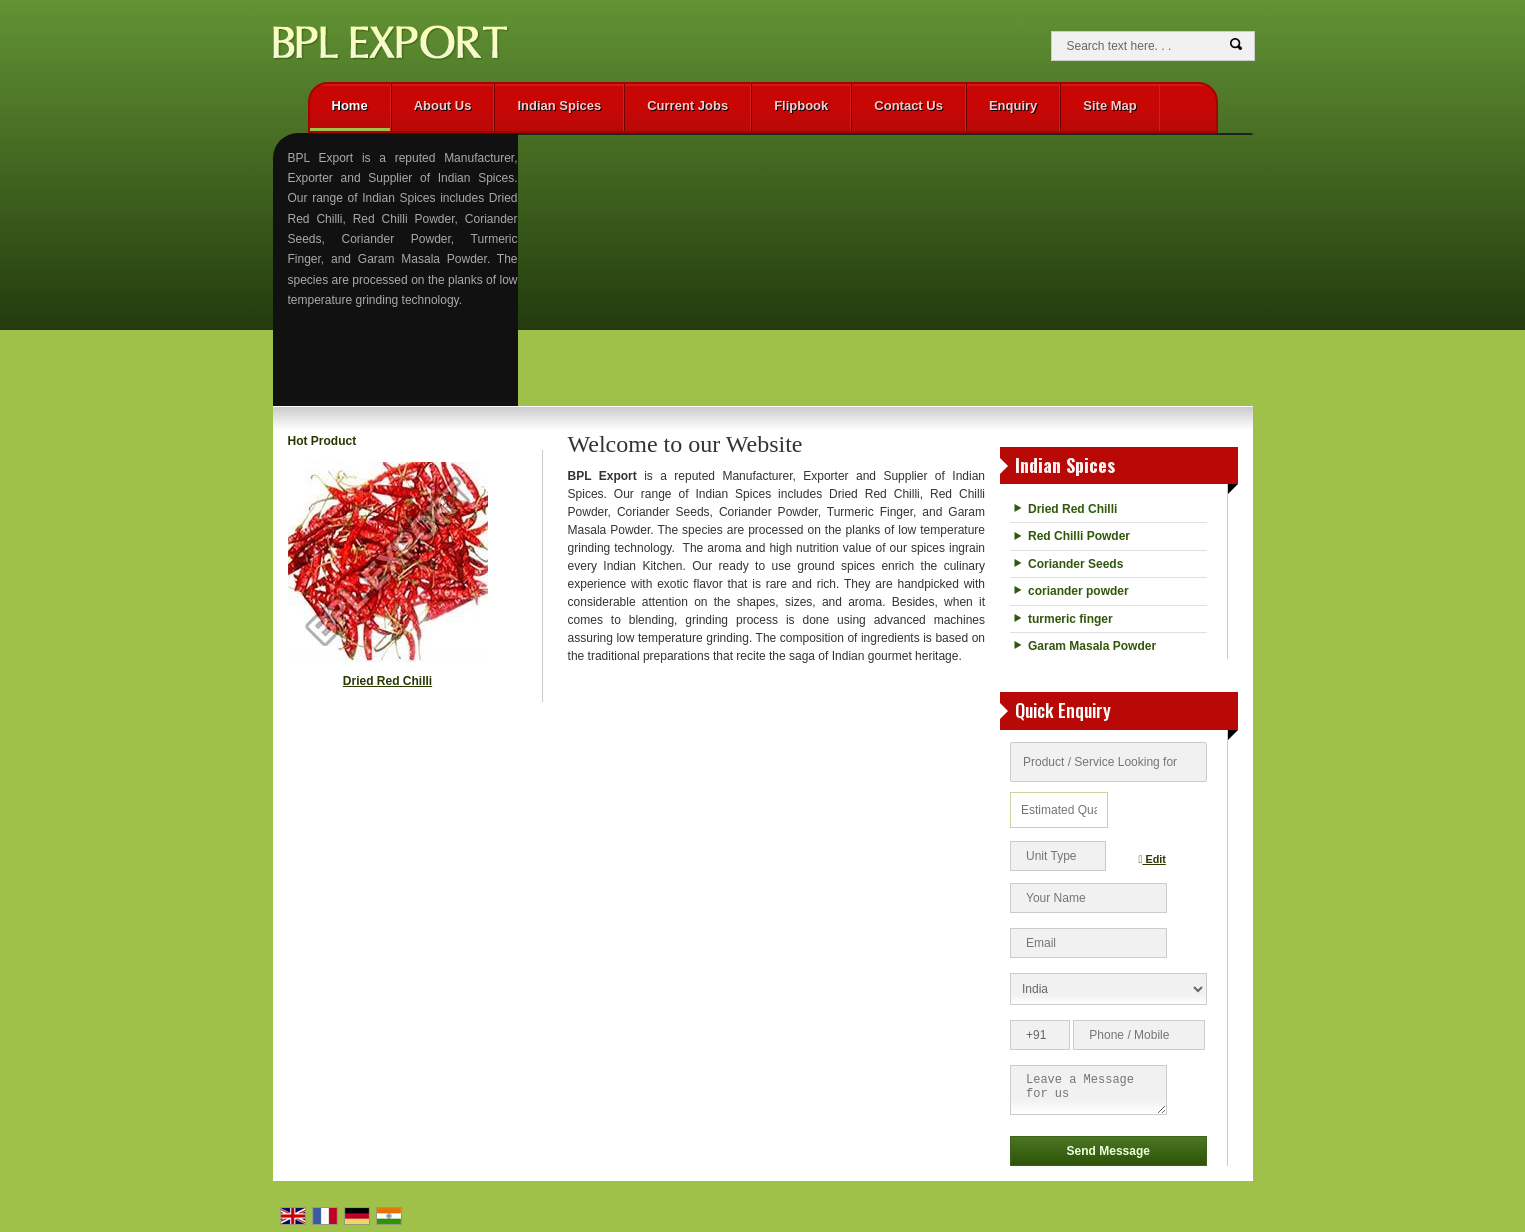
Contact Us (908, 105)
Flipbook (801, 105)
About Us (443, 105)
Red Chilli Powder (1079, 536)
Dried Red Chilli (387, 681)
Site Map (1109, 105)
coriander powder (1078, 591)
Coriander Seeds (1075, 564)
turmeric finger (1070, 619)
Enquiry (1013, 105)
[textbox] (1058, 856)
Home (350, 105)
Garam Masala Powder (1092, 646)
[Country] (1108, 989)
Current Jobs (687, 105)
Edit (1152, 859)
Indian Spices (559, 105)
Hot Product (322, 441)
